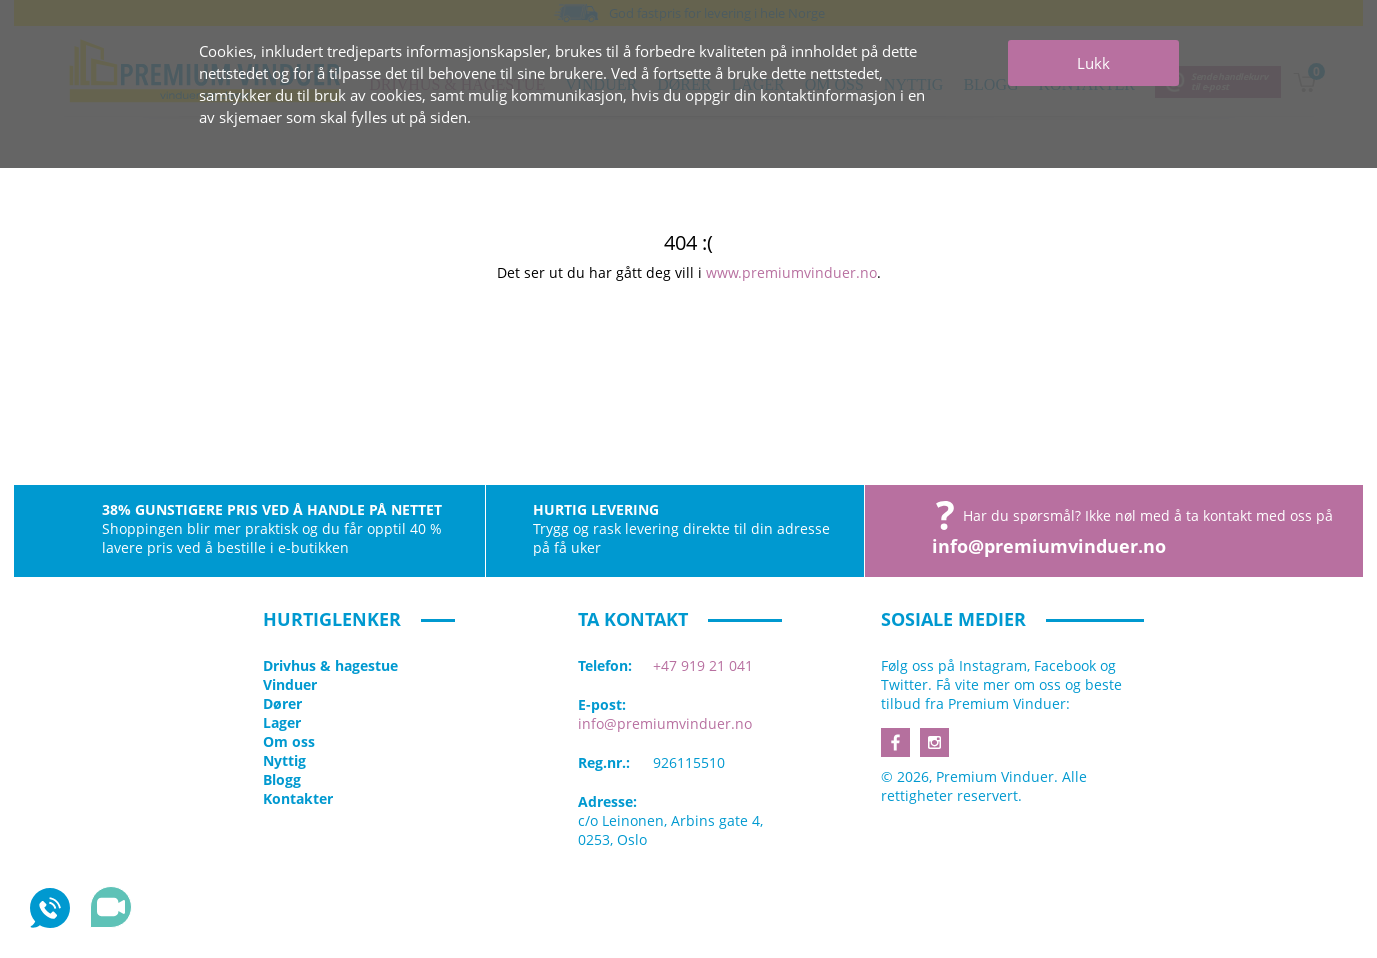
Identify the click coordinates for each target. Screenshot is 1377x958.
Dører (282, 703)
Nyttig (284, 760)
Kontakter (298, 798)
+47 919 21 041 (703, 665)
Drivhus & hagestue (330, 665)
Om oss (289, 741)
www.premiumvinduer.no (791, 272)
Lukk (1093, 63)
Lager (282, 722)
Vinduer (290, 684)
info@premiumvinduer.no (1049, 546)
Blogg (282, 779)
